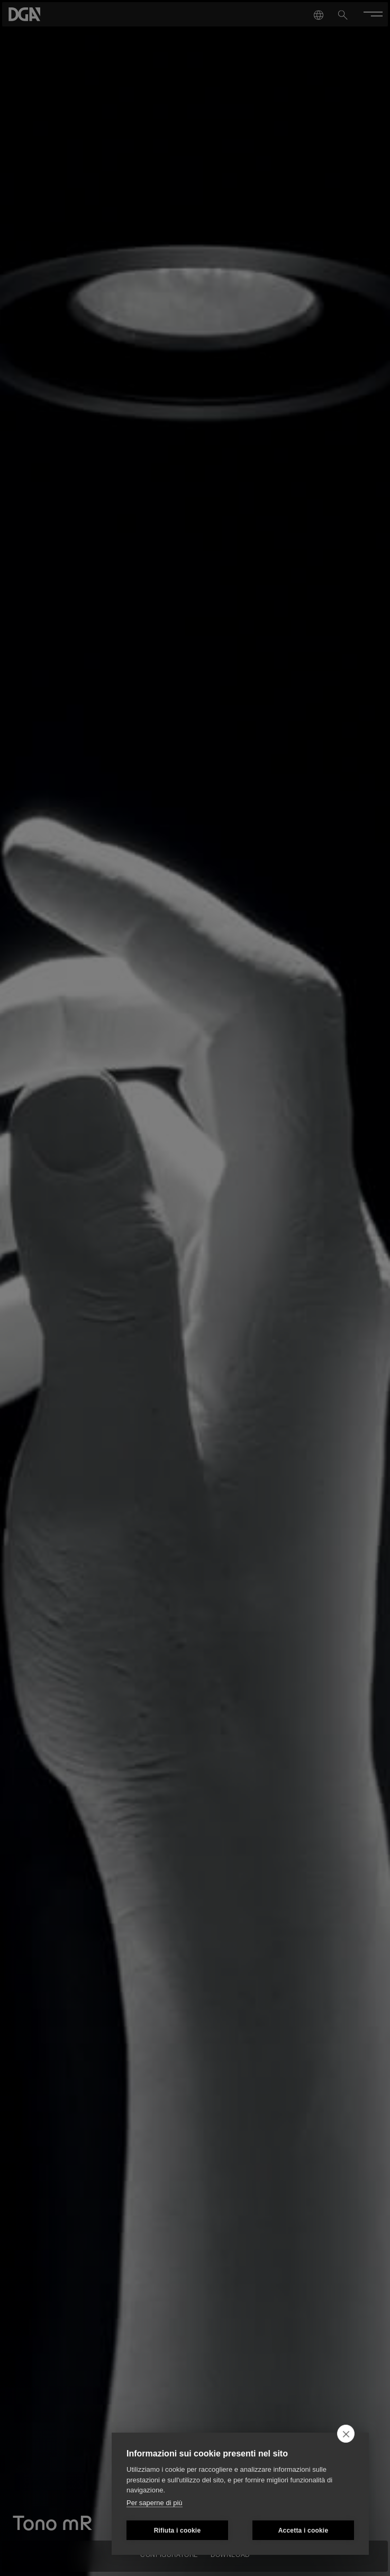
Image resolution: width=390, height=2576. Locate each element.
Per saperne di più (154, 2503)
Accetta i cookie (303, 2530)
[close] (346, 2434)
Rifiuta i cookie (177, 2530)
